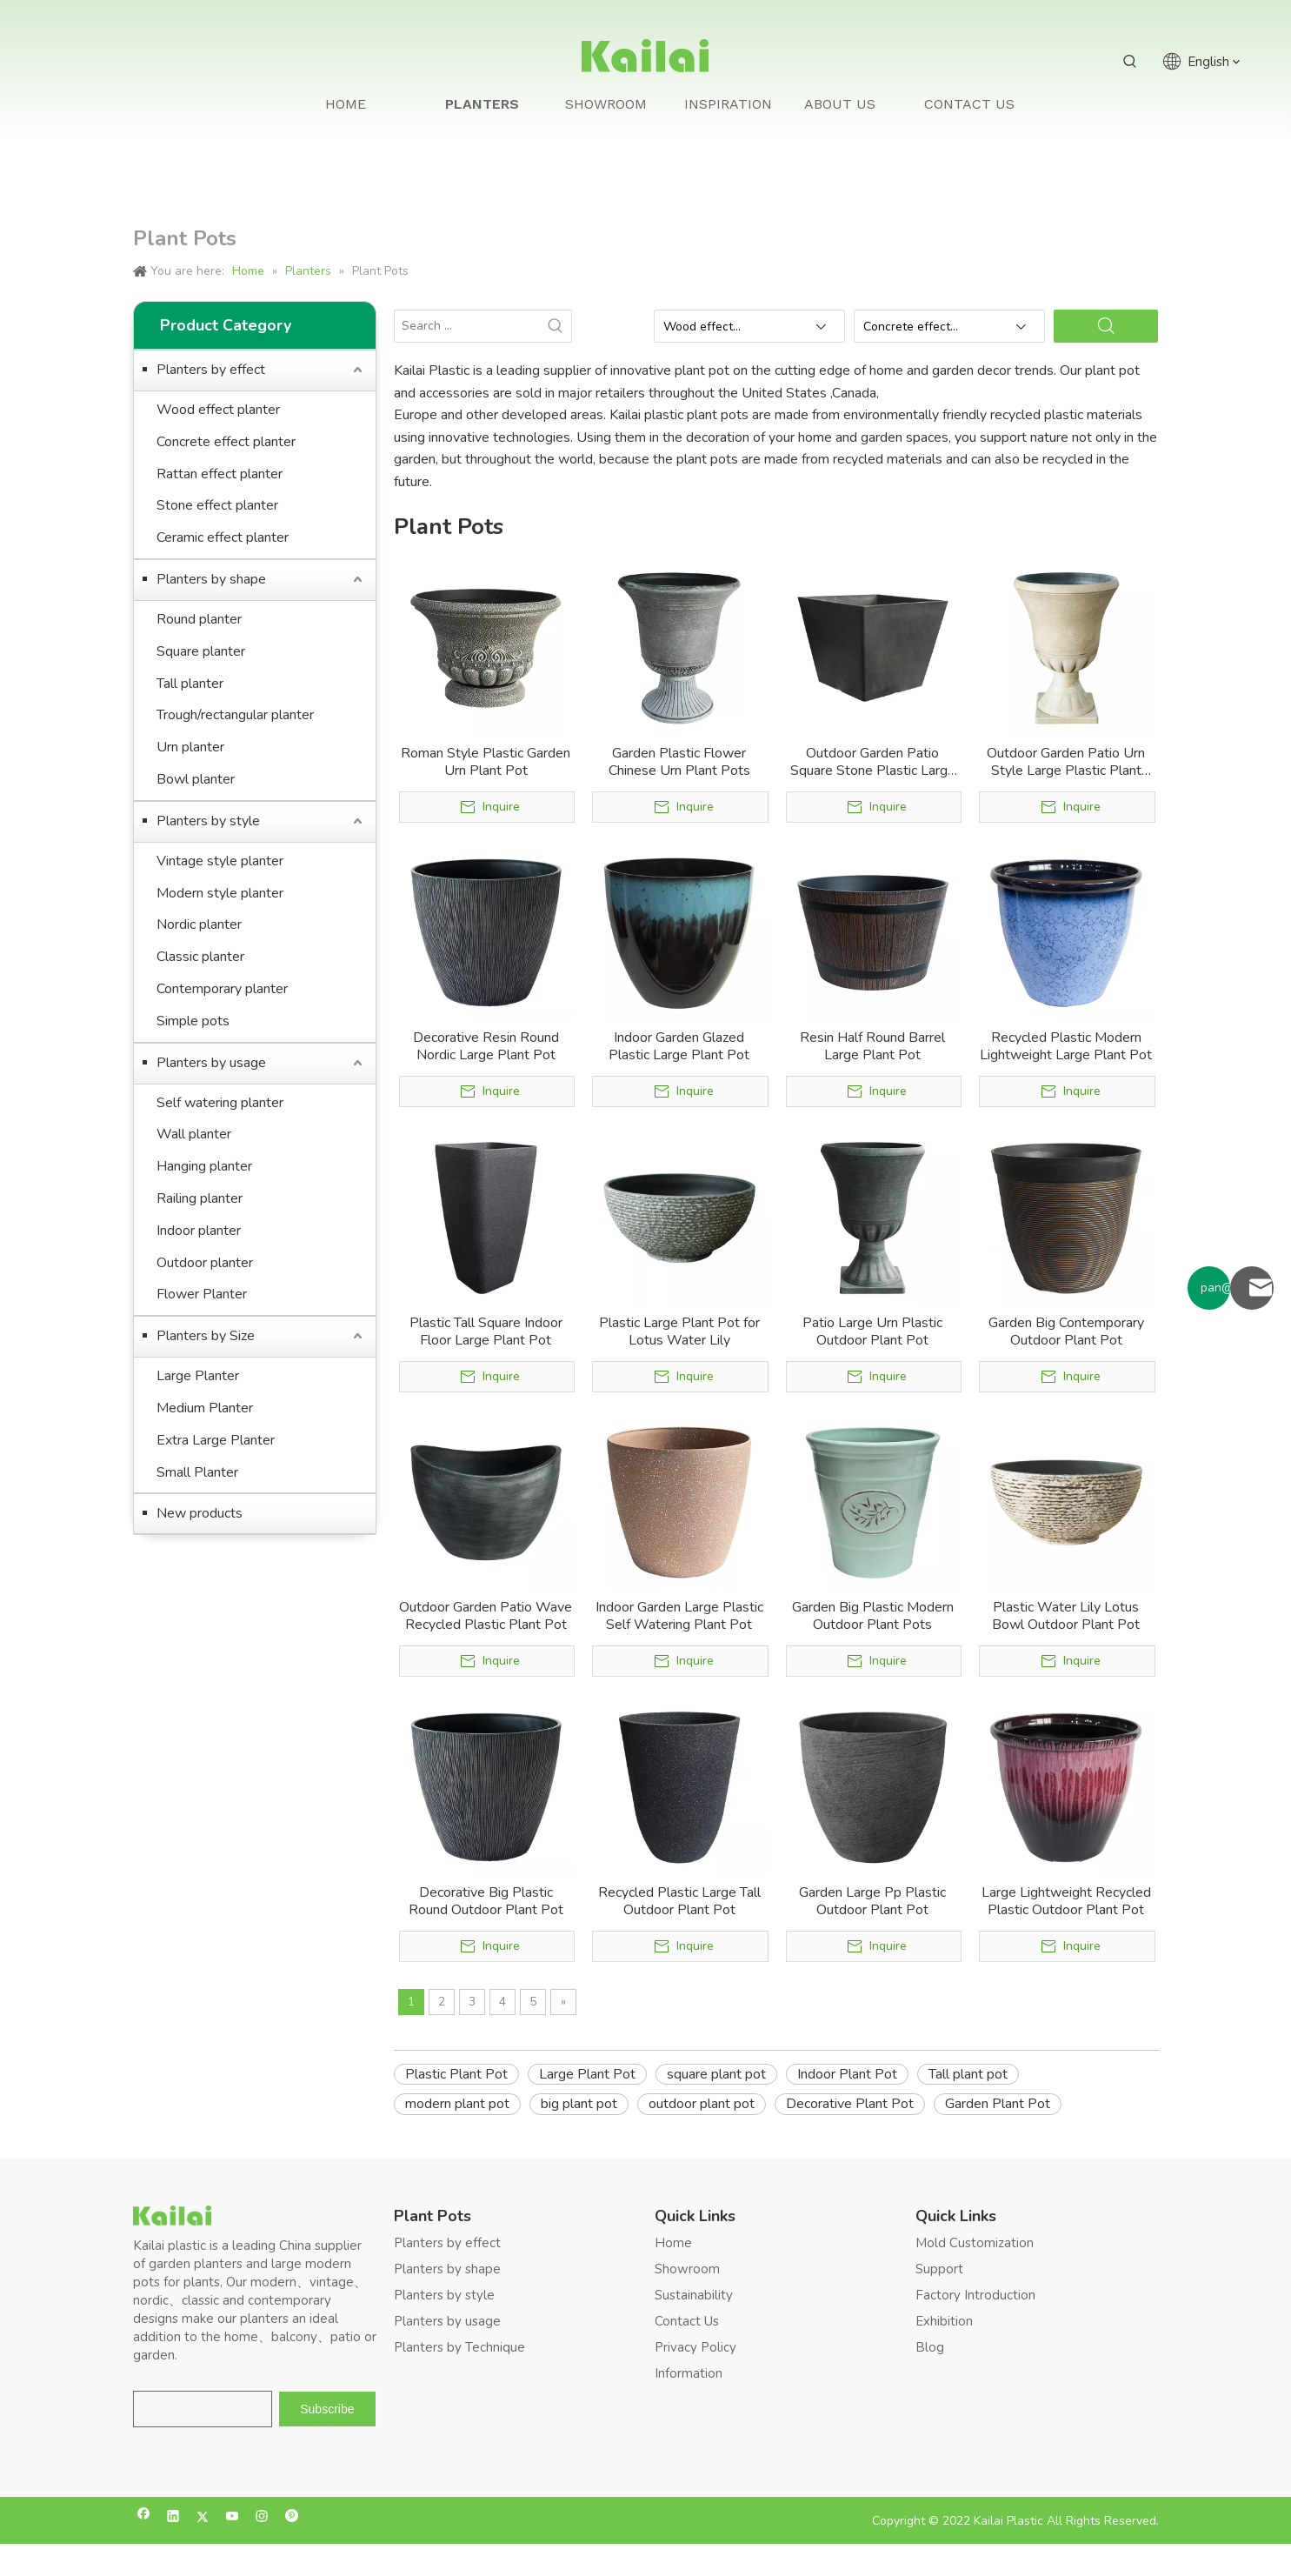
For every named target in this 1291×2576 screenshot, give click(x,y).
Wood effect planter (218, 409)
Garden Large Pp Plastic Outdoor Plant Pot (872, 1901)
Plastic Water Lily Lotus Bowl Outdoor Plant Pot (1066, 1615)
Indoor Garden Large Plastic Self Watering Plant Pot (679, 1615)
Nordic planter (199, 924)
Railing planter (199, 1198)
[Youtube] (232, 2518)
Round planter (199, 619)
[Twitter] (203, 2518)
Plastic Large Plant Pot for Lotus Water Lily (679, 1331)
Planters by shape (211, 579)
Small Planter (197, 1472)
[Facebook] (144, 2518)
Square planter (200, 651)
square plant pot (716, 2074)
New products (199, 1513)
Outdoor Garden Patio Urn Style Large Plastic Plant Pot (1066, 761)
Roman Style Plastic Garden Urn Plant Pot (485, 761)
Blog (929, 2347)
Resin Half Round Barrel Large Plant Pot (872, 1046)
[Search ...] (467, 326)
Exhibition (944, 2321)
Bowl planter (195, 779)
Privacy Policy (695, 2347)
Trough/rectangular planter (235, 714)
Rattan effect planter (219, 474)
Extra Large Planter (215, 1440)
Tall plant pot (968, 2074)
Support (939, 2269)
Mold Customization (974, 2243)
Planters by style (208, 821)
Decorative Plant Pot (850, 2103)
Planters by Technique (459, 2347)
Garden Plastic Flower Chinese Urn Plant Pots (679, 761)
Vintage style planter (219, 861)
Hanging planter (204, 1166)
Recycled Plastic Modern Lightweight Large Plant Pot (1066, 1046)
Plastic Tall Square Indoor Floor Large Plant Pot (485, 1331)
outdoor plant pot (702, 2103)
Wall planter (193, 1134)
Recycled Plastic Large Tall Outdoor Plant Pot (679, 1901)
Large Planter (197, 1375)
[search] (202, 2409)
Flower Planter (201, 1294)
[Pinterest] (292, 2518)
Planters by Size (205, 1335)
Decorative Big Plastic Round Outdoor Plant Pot (486, 1901)
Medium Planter (204, 1408)
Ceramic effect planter (222, 537)
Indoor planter (198, 1230)
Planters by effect (210, 369)
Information (688, 2373)
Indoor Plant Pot (847, 2074)
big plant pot (579, 2103)
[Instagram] (262, 2518)
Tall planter (189, 683)
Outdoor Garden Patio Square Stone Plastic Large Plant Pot (872, 761)
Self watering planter (219, 1102)
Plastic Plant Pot (456, 2074)
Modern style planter (219, 893)
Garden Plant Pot (997, 2103)
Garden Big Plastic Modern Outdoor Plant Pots (873, 1615)
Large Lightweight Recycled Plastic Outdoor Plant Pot (1066, 1901)
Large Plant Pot (587, 2074)
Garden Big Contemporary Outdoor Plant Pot (1066, 1331)
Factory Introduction (975, 2295)
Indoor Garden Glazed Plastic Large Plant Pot (679, 1046)
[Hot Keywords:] (1130, 61)
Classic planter (200, 956)
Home (673, 2243)
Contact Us (687, 2321)
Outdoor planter (204, 1262)
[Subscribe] (327, 2409)
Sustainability (694, 2295)
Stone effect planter (217, 505)
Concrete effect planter (226, 441)
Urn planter (190, 747)
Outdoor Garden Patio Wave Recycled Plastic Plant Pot (485, 1615)
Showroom (687, 2269)
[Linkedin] (173, 2518)
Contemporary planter (222, 988)
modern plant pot (457, 2103)
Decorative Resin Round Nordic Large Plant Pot (486, 1046)
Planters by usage (211, 1062)
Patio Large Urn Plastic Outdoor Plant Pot (872, 1331)
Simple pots (193, 1021)
